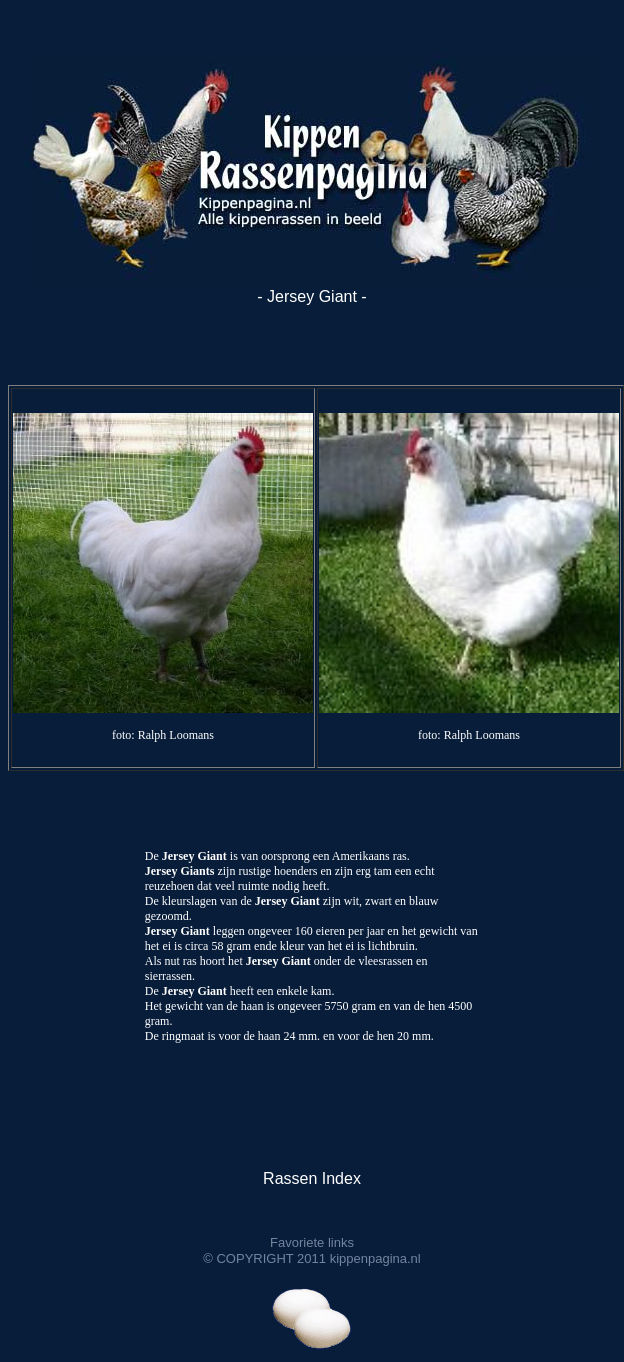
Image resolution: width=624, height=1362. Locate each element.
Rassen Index (312, 1178)
